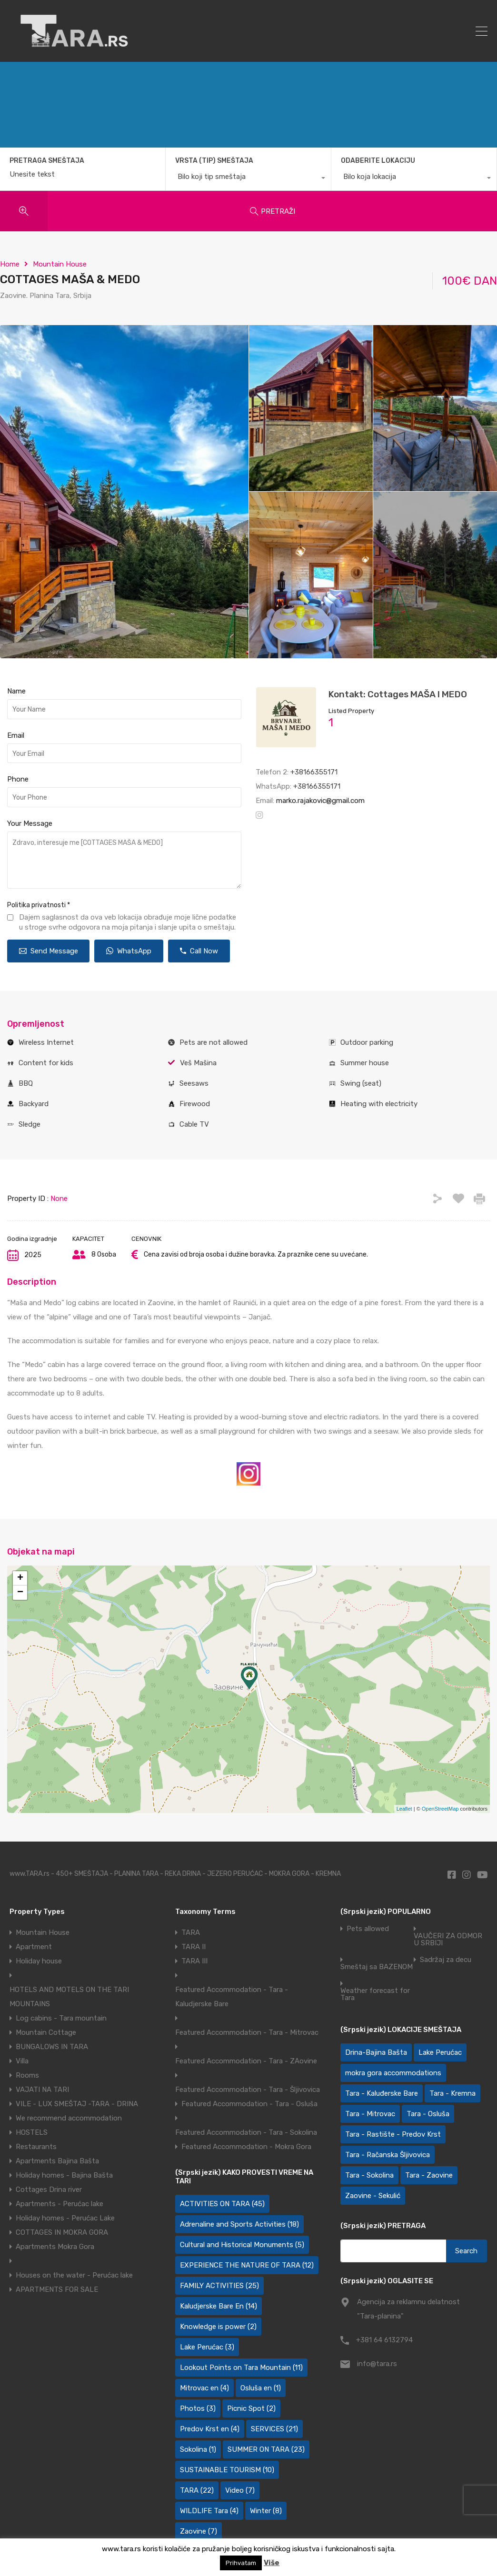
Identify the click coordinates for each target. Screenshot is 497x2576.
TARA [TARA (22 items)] (197, 2490)
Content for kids (46, 1063)
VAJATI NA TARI (42, 2089)
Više (271, 2562)
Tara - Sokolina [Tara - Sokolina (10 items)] (369, 2175)
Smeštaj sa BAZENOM (376, 1967)
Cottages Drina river (49, 2189)
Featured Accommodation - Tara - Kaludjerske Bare (231, 1996)
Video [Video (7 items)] (240, 2490)
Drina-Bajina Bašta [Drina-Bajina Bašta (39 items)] (376, 2052)
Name (16, 691)
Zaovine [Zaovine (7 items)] (198, 2531)
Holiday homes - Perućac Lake (65, 2218)
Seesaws (194, 1083)
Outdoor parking (366, 1042)
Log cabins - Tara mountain (61, 2018)
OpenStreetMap (440, 1809)
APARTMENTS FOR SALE (57, 2289)
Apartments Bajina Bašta (57, 2161)
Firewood (194, 1104)
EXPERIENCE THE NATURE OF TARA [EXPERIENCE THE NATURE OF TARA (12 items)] (247, 2265)
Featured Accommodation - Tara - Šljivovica (247, 2089)
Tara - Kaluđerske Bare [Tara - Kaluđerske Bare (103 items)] (381, 2093)
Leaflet (404, 1809)
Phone (18, 779)
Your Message (29, 823)
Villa (22, 2061)
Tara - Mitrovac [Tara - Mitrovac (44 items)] (370, 2114)
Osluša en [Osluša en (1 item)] (260, 2388)
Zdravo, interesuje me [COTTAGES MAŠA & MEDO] (124, 860)
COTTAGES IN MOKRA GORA (62, 2232)
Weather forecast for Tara (375, 1994)
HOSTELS (32, 2132)
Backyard (34, 1104)
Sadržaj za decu (445, 1959)
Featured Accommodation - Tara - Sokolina (246, 2132)
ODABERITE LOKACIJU (378, 161)
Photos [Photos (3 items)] (198, 2408)
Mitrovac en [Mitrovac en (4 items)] (204, 2388)
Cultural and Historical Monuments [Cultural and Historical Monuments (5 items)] (242, 2244)
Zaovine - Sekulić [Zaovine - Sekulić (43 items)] (372, 2195)
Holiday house (39, 1961)
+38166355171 (314, 772)
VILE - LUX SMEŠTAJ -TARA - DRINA (77, 2104)
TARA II (193, 1946)
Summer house (364, 1063)
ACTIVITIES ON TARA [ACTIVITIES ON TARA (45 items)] (222, 2204)
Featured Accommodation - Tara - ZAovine (246, 2061)
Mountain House (60, 264)
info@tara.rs (377, 2363)
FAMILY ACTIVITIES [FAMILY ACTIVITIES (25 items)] (219, 2285)
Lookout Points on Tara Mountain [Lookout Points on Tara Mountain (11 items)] (241, 2367)
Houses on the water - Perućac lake (74, 2275)
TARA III (194, 1961)
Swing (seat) (360, 1083)
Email (15, 735)
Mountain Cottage (46, 2032)
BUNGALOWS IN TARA (52, 2046)
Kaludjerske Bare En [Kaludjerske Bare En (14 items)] (218, 2306)
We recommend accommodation (69, 2118)
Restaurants (36, 2146)
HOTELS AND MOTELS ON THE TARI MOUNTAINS (69, 1996)
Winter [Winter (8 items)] (266, 2511)
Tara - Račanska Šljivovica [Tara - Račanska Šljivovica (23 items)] (387, 2154)
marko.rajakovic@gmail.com (320, 800)
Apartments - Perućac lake (59, 2204)
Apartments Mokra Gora (55, 2246)
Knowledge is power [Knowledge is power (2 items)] (218, 2326)
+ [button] (20, 1578)
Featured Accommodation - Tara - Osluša (249, 2104)
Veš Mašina (198, 1063)
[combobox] (248, 179)
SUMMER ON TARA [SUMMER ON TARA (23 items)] (266, 2449)
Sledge (29, 1124)
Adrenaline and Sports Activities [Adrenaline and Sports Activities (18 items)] (239, 2224)
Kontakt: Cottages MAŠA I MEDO (397, 694)
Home (10, 264)
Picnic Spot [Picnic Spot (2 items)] (251, 2408)
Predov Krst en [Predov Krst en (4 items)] (209, 2429)
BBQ (26, 1083)
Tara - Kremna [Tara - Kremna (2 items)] (452, 2093)
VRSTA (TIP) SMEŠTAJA (214, 161)
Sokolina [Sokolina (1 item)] (198, 2449)
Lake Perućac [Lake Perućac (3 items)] (207, 2347)
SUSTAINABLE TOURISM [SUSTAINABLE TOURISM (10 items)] (227, 2470)
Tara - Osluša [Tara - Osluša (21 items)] (428, 2114)
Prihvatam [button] (241, 2562)
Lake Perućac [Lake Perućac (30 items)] (440, 2052)
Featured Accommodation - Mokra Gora (246, 2146)
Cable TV (194, 1124)
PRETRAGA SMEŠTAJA (47, 161)
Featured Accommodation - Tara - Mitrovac (246, 2032)
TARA (190, 1932)
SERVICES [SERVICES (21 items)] (274, 2429)
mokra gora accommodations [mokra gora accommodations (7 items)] (393, 2073)
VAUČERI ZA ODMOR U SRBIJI (448, 1939)
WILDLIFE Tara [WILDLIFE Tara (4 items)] (209, 2511)
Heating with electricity (378, 1104)
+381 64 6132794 (384, 2340)
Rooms (27, 2075)
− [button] (20, 1592)
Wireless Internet (46, 1042)
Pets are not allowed (213, 1042)
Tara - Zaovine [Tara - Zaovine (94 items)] (429, 2175)
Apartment (34, 1946)
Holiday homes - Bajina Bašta (64, 2175)
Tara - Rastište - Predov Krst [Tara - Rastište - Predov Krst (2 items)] (393, 2134)
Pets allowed (368, 1928)
